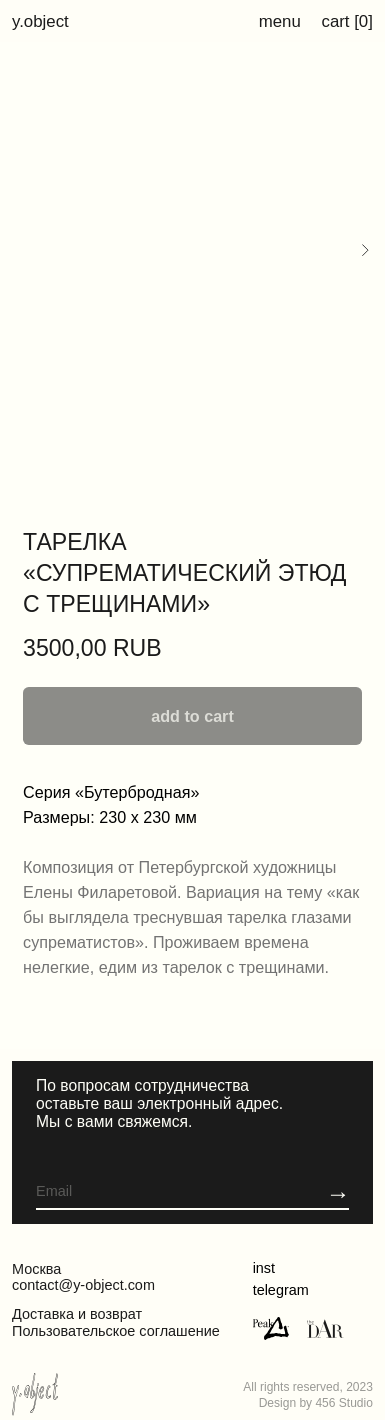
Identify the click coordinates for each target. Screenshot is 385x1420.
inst (264, 1268)
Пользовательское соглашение (116, 1331)
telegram (281, 1290)
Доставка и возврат (77, 1314)
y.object (40, 21)
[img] (325, 1328)
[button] (338, 1193)
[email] (150, 1191)
